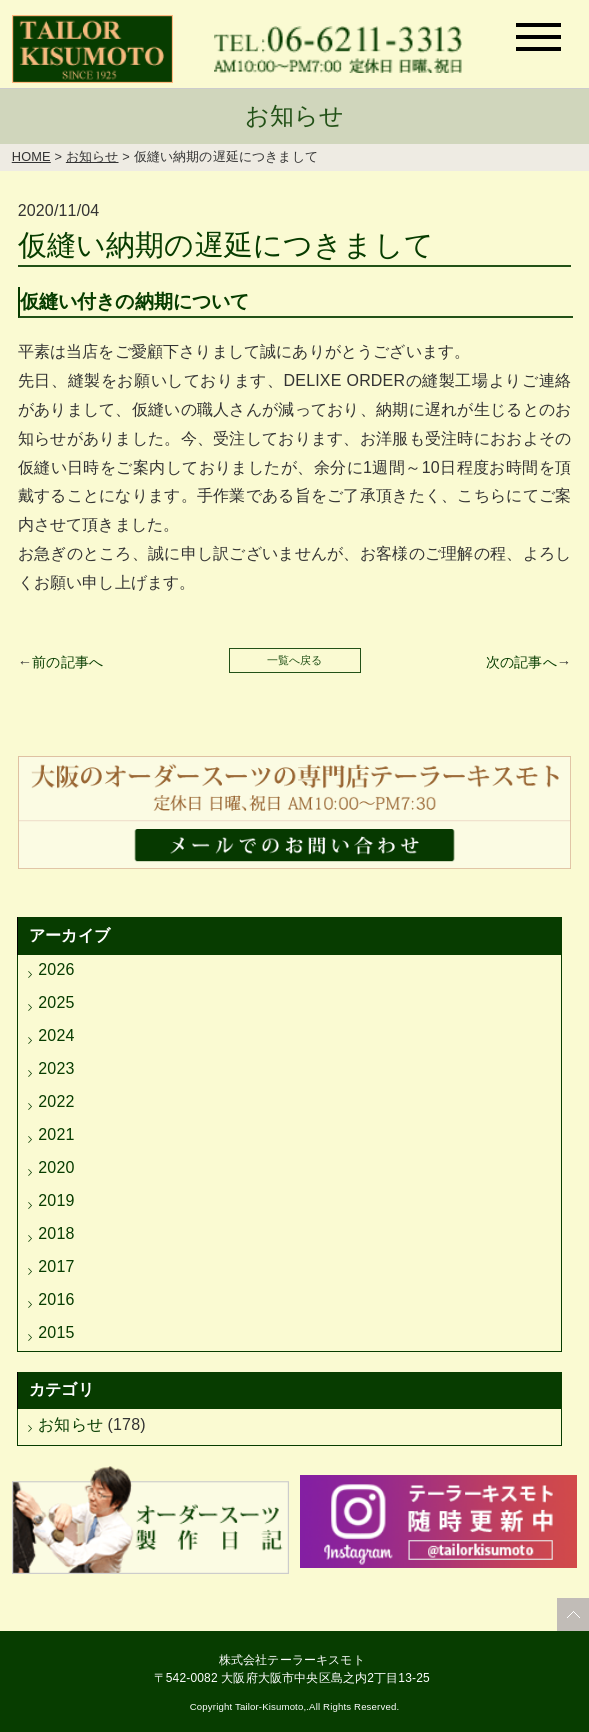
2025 (56, 1002)
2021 (56, 1134)
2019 (56, 1200)
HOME (31, 156)
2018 (56, 1233)
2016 (56, 1299)
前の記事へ (67, 662)
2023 (56, 1068)
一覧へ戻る (295, 660)
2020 (56, 1167)
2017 (56, 1266)
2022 (56, 1101)
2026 (56, 969)
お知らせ (92, 156)
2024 (56, 1035)
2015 (56, 1332)
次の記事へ (521, 662)
